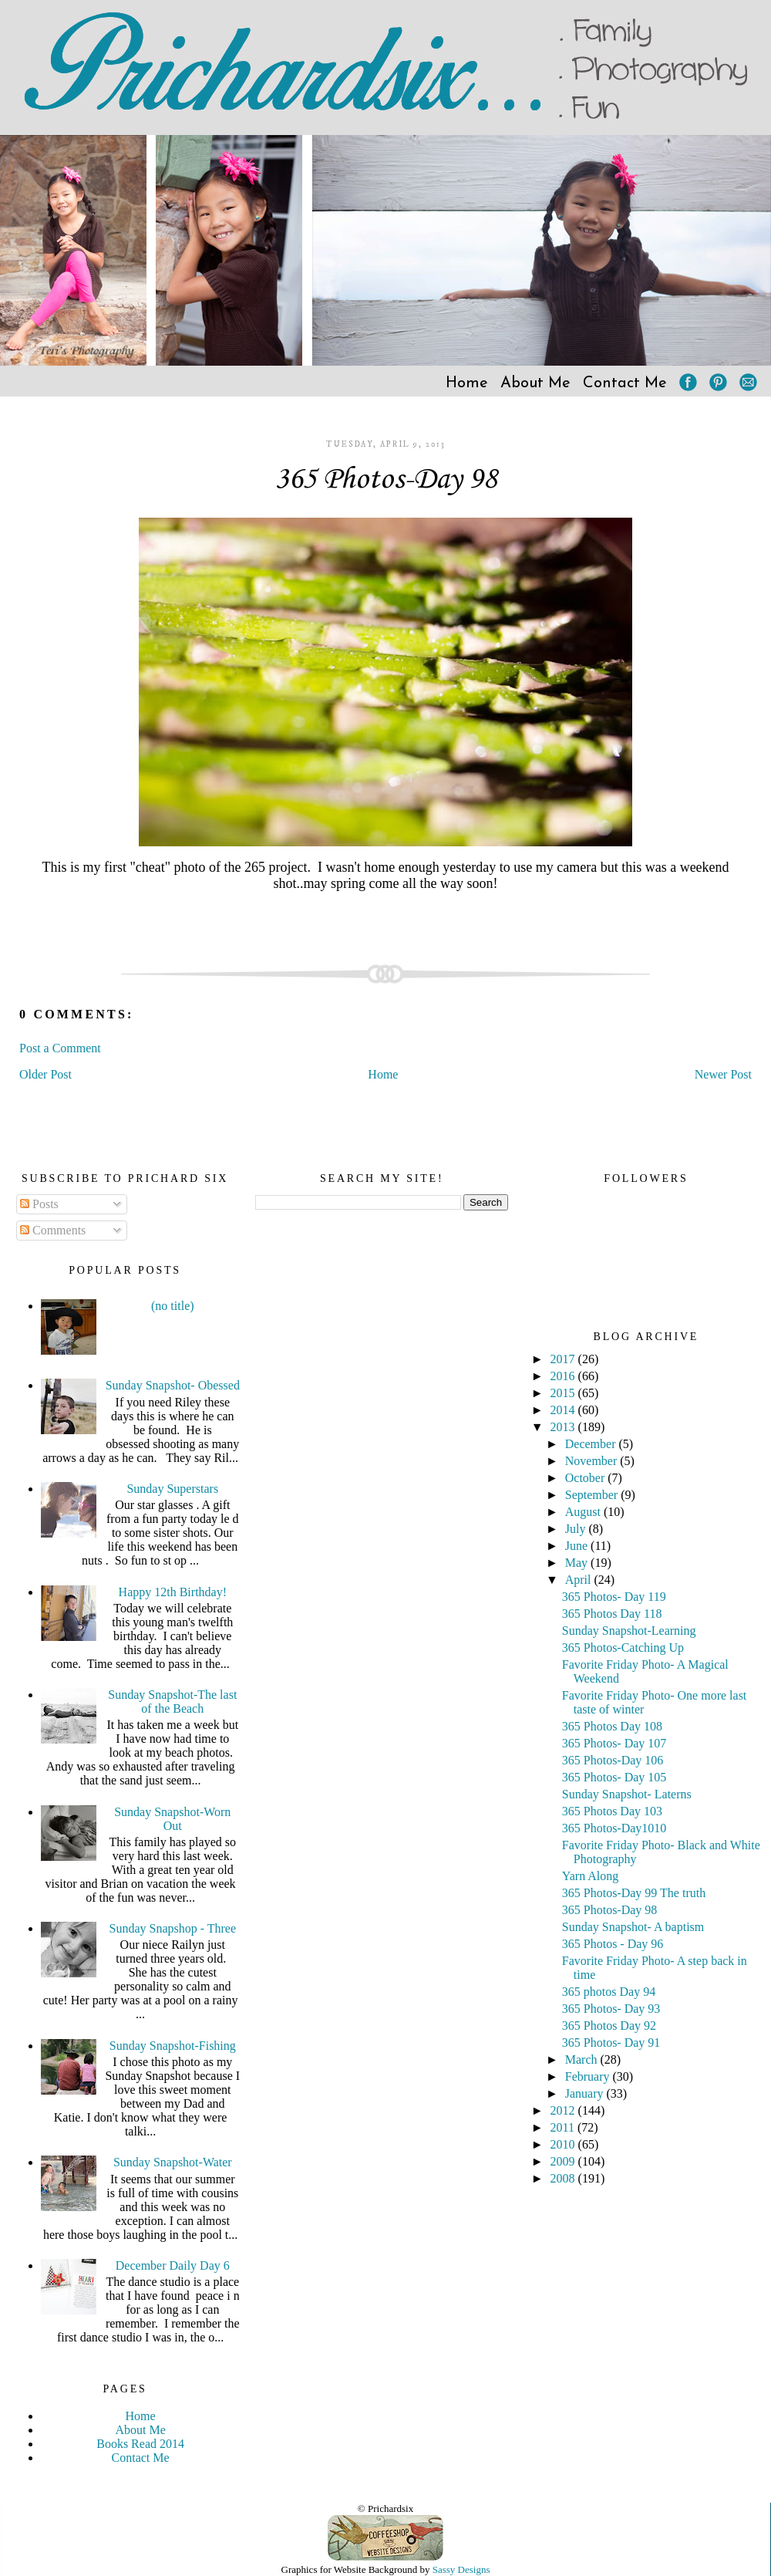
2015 (564, 1392)
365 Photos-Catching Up (623, 1647)
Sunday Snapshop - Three (173, 1928)
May (578, 1562)
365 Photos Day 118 (612, 1613)
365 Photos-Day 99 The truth (633, 1892)
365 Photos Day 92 (609, 2025)
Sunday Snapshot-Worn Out (172, 1818)
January (586, 2093)
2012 (564, 2110)
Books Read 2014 (140, 2443)
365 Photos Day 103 (612, 1811)
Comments (53, 1230)
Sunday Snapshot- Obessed (173, 1385)
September (593, 1494)
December (592, 1443)
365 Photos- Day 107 (614, 1743)
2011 (563, 2127)
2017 (564, 1359)
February (589, 2076)
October (586, 1477)
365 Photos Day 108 (612, 1726)
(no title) (172, 1305)
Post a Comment (60, 1048)
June (578, 1545)
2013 (564, 1426)
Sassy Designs (461, 2569)
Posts (39, 1203)
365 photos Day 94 (608, 1991)
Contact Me (625, 383)
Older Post (45, 1074)
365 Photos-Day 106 (613, 1760)
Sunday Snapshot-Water (172, 2162)
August (584, 1511)
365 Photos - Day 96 (613, 1943)
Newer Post (723, 1074)
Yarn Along (590, 1875)
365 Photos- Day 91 (611, 2042)
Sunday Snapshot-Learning (629, 1630)
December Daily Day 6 (173, 2265)
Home (467, 383)
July (577, 1528)
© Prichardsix (385, 2508)
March (583, 2059)
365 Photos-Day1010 (614, 1828)
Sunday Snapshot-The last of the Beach (172, 1701)
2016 (564, 1376)
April (579, 1579)
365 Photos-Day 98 (385, 480)
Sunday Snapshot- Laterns (627, 1794)
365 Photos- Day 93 (611, 2008)
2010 (564, 2144)
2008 (564, 2178)
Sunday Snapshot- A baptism (633, 1926)
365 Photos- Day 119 (614, 1596)
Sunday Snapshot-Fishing (172, 2045)
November (593, 1460)
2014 (564, 1409)
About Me (535, 383)
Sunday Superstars (172, 1488)
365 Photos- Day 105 (614, 1777)
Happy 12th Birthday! (173, 1592)
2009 (564, 2161)
